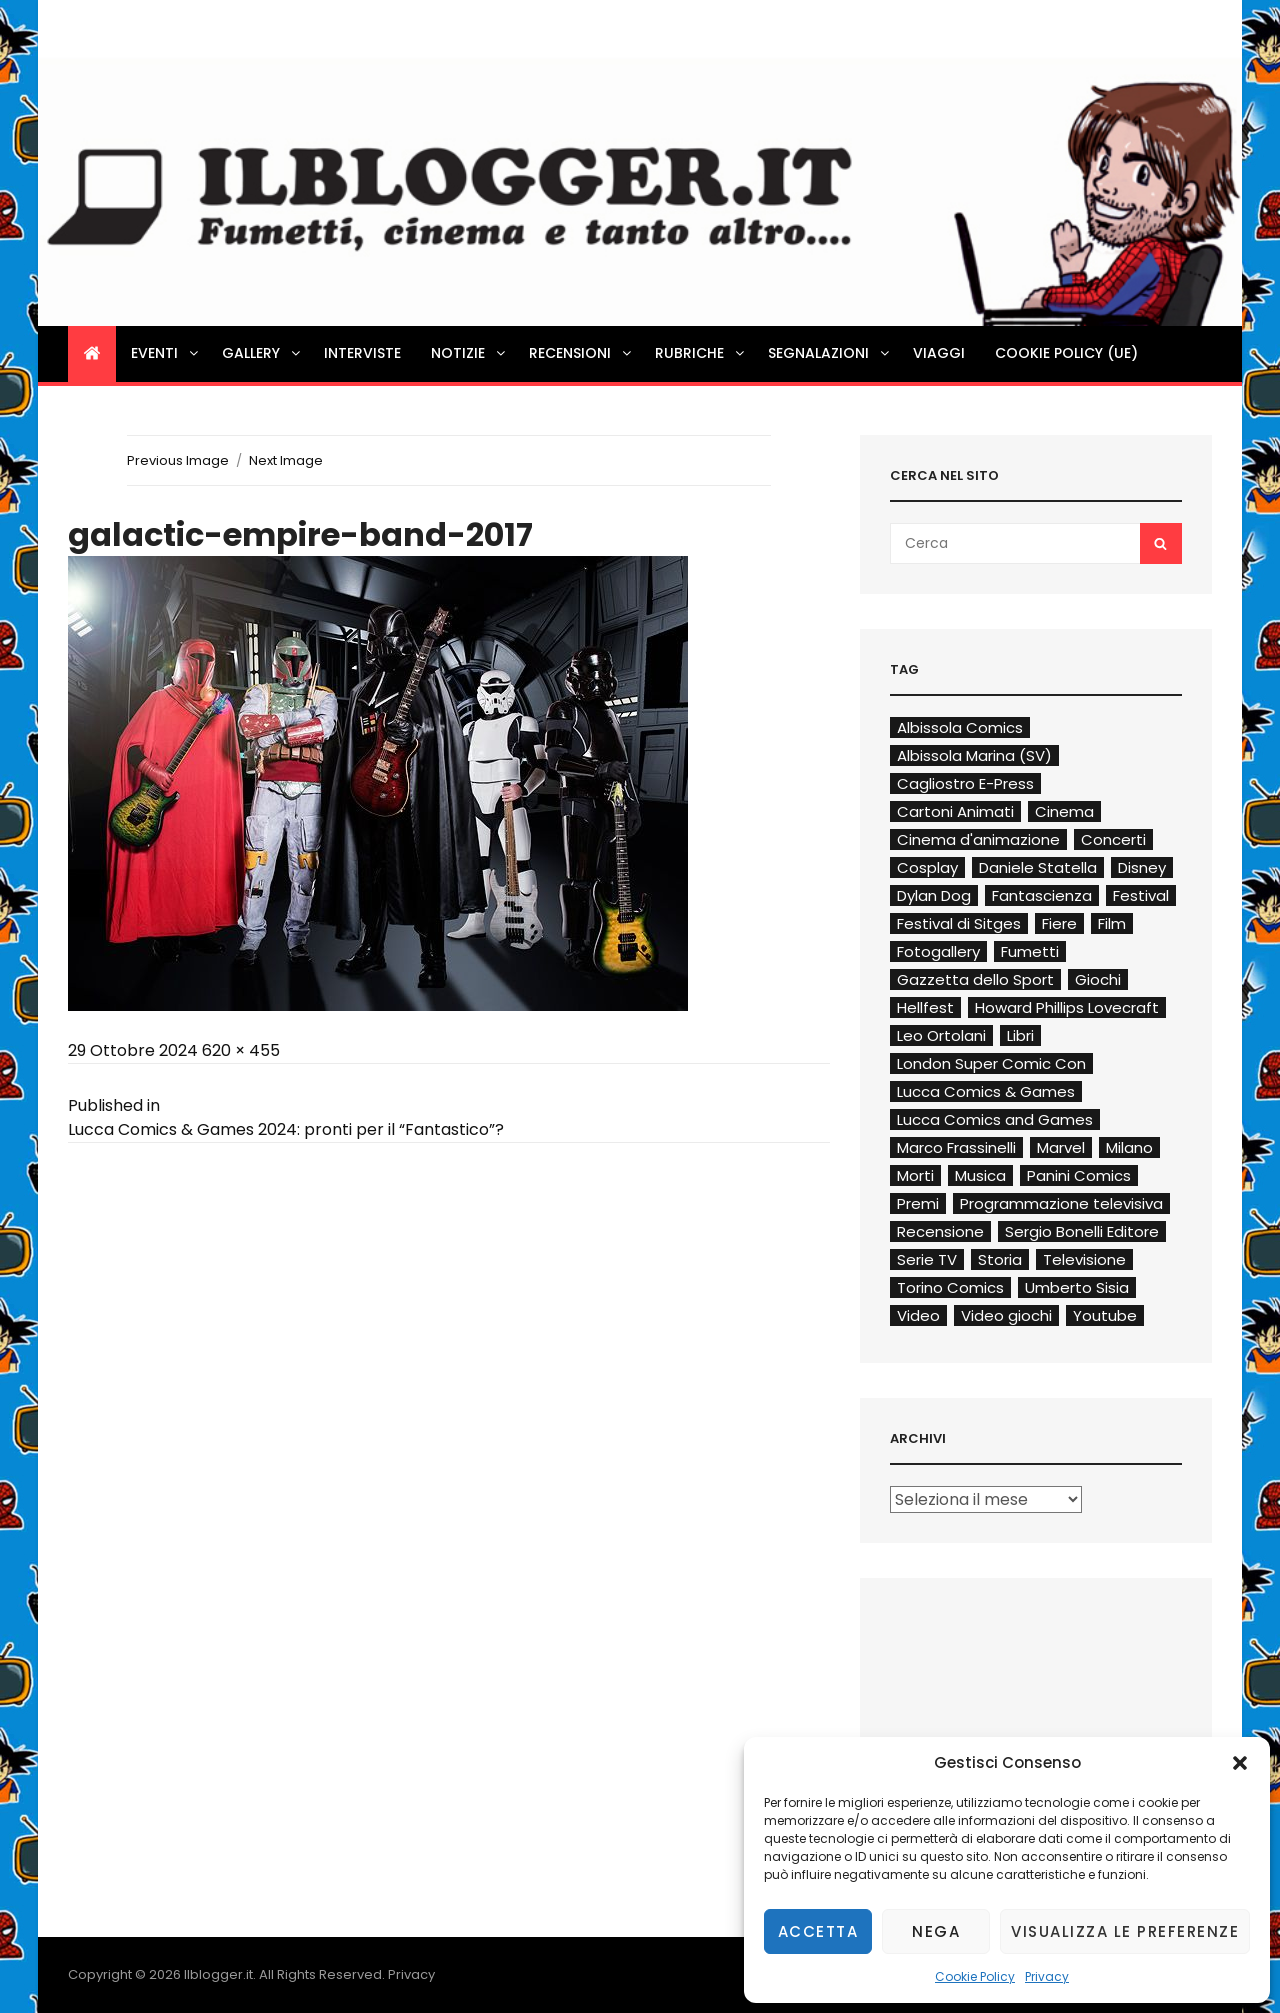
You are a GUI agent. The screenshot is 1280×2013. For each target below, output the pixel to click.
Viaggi (939, 353)
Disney (1142, 867)
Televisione (1084, 1259)
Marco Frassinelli (956, 1147)
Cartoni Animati (955, 811)
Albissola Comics (960, 727)
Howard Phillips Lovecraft (1067, 1007)
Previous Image (178, 460)
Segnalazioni (830, 353)
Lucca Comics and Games (995, 1119)
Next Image (286, 460)
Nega (936, 1931)
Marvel (1061, 1147)
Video (918, 1315)
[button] (1240, 1763)
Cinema (1064, 811)
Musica (980, 1175)
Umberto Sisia (1077, 1287)
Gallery (262, 353)
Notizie (469, 353)
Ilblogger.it (218, 1974)
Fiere (1059, 923)
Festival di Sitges (959, 923)
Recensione (940, 1231)
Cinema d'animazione (978, 839)
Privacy (1047, 1976)
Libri (1020, 1035)
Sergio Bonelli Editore (1082, 1231)
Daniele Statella (1038, 867)
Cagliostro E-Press (965, 783)
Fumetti (1030, 951)
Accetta (818, 1931)
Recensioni (581, 353)
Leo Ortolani (941, 1035)
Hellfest (925, 1007)
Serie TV (927, 1259)
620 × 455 (241, 1050)
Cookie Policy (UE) (1066, 353)
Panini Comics (1079, 1175)
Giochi (1098, 979)
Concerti (1113, 839)
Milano (1129, 1147)
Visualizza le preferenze (1125, 1931)
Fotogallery (938, 951)
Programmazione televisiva (1061, 1203)
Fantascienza (1042, 895)
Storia (1000, 1259)
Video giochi (1006, 1315)
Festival (1141, 895)
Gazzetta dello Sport (975, 979)
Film (1112, 923)
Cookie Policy (975, 1976)
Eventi (166, 353)
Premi (918, 1203)
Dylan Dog (934, 895)
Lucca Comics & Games (986, 1091)
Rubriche (701, 353)
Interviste (362, 353)
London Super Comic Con (991, 1063)
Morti (915, 1175)
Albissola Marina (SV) (974, 755)
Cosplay (927, 867)
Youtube (1105, 1315)
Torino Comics (950, 1287)
